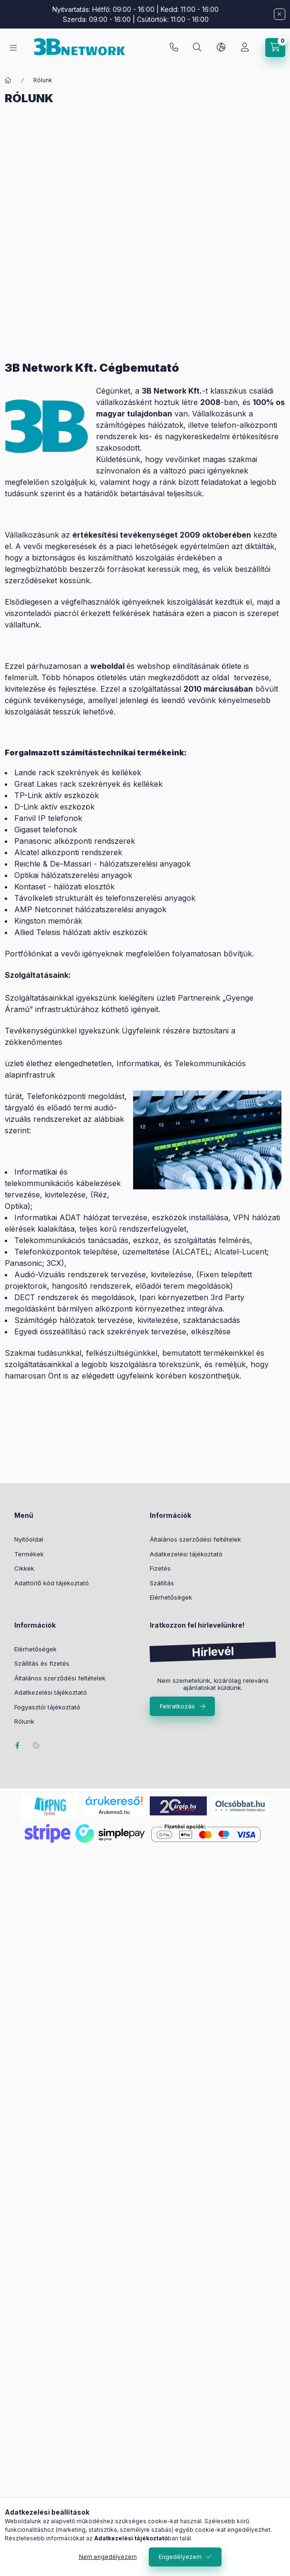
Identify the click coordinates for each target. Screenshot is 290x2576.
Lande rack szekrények (56, 772)
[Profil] (244, 47)
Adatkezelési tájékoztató (186, 1554)
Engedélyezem (180, 2556)
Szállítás (162, 1583)
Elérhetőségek (171, 1597)
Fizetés (160, 1568)
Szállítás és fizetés (41, 1663)
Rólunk (24, 1721)
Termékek (29, 1554)
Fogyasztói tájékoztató (47, 1707)
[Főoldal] (8, 80)
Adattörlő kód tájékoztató (51, 1583)
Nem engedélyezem (108, 2556)
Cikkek (24, 1568)
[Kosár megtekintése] (275, 47)
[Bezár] (279, 14)
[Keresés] (197, 47)
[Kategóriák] (13, 48)
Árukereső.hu (113, 1812)
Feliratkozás (177, 1706)
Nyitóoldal (28, 1539)
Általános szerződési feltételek (195, 1539)
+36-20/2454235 (174, 47)
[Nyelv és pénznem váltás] (221, 47)
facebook (17, 1745)
